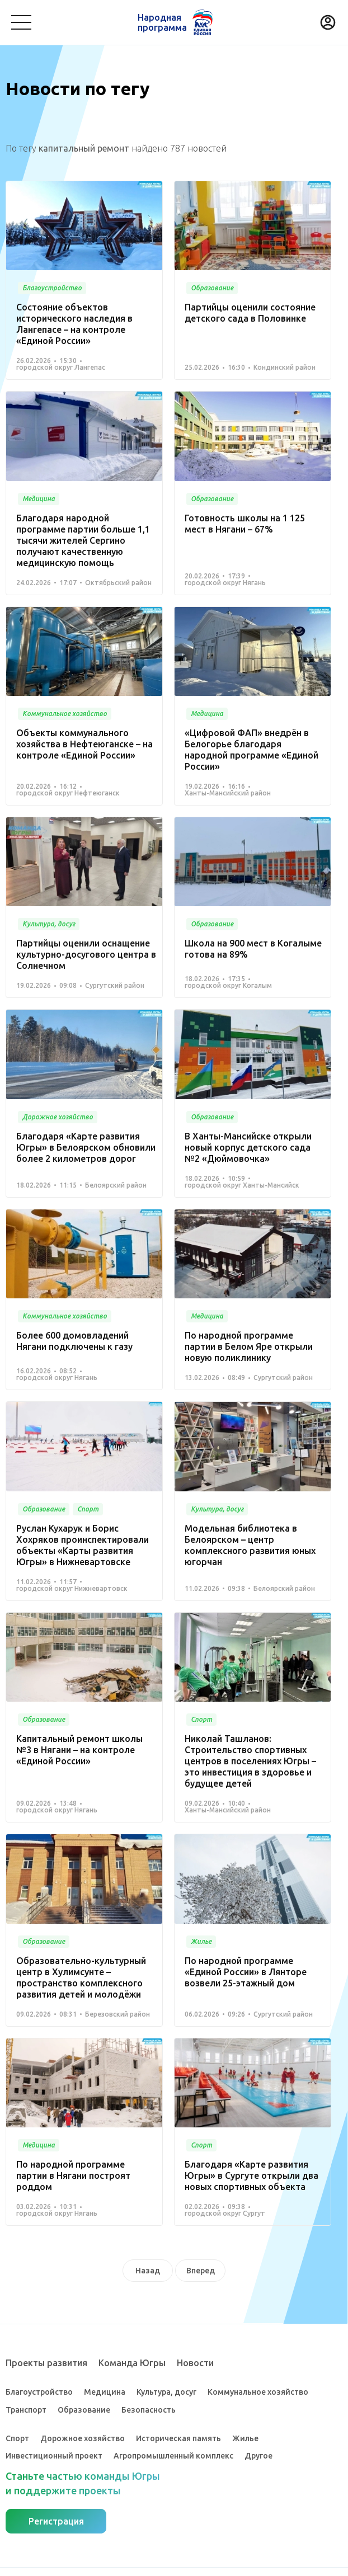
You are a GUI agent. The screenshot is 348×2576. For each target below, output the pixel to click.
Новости (195, 2363)
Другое (258, 2455)
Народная (162, 22)
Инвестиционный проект (54, 2455)
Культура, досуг (166, 2391)
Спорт (17, 2438)
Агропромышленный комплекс (173, 2455)
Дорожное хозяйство (82, 2438)
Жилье (245, 2438)
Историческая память (178, 2438)
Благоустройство (39, 2391)
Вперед (200, 2270)
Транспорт (26, 2409)
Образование (84, 2409)
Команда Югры (132, 2363)
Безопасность (148, 2409)
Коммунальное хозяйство (258, 2391)
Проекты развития (46, 2363)
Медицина (104, 2391)
